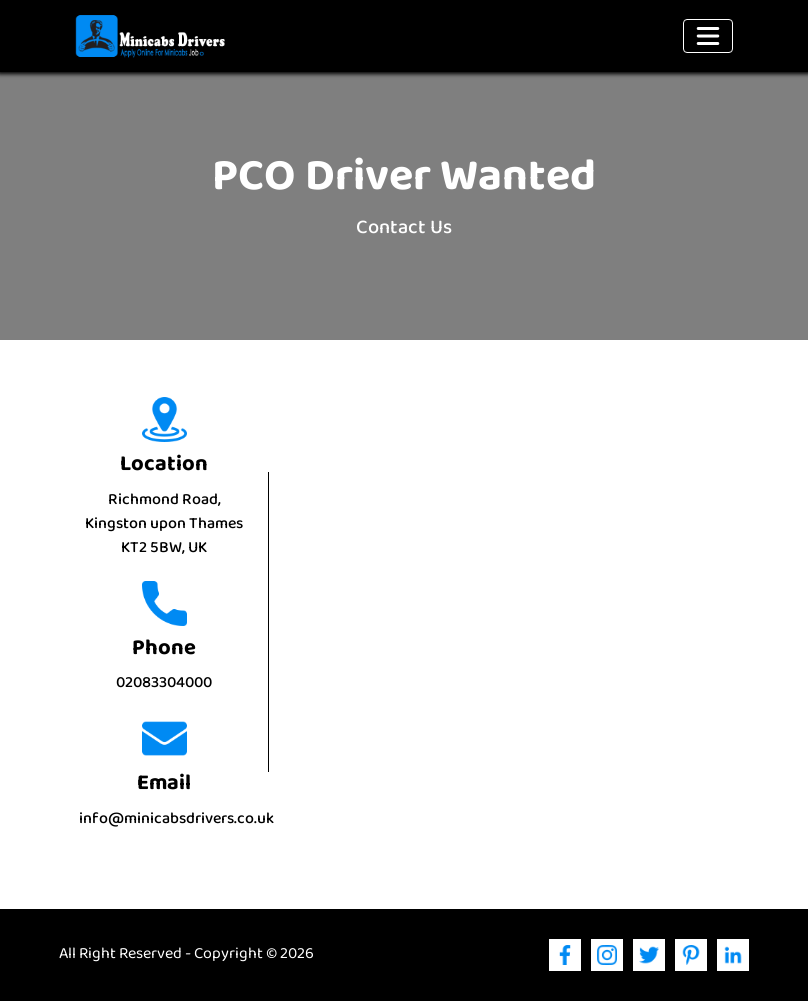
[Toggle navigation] (708, 36)
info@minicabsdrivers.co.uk (176, 819)
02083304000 (164, 683)
